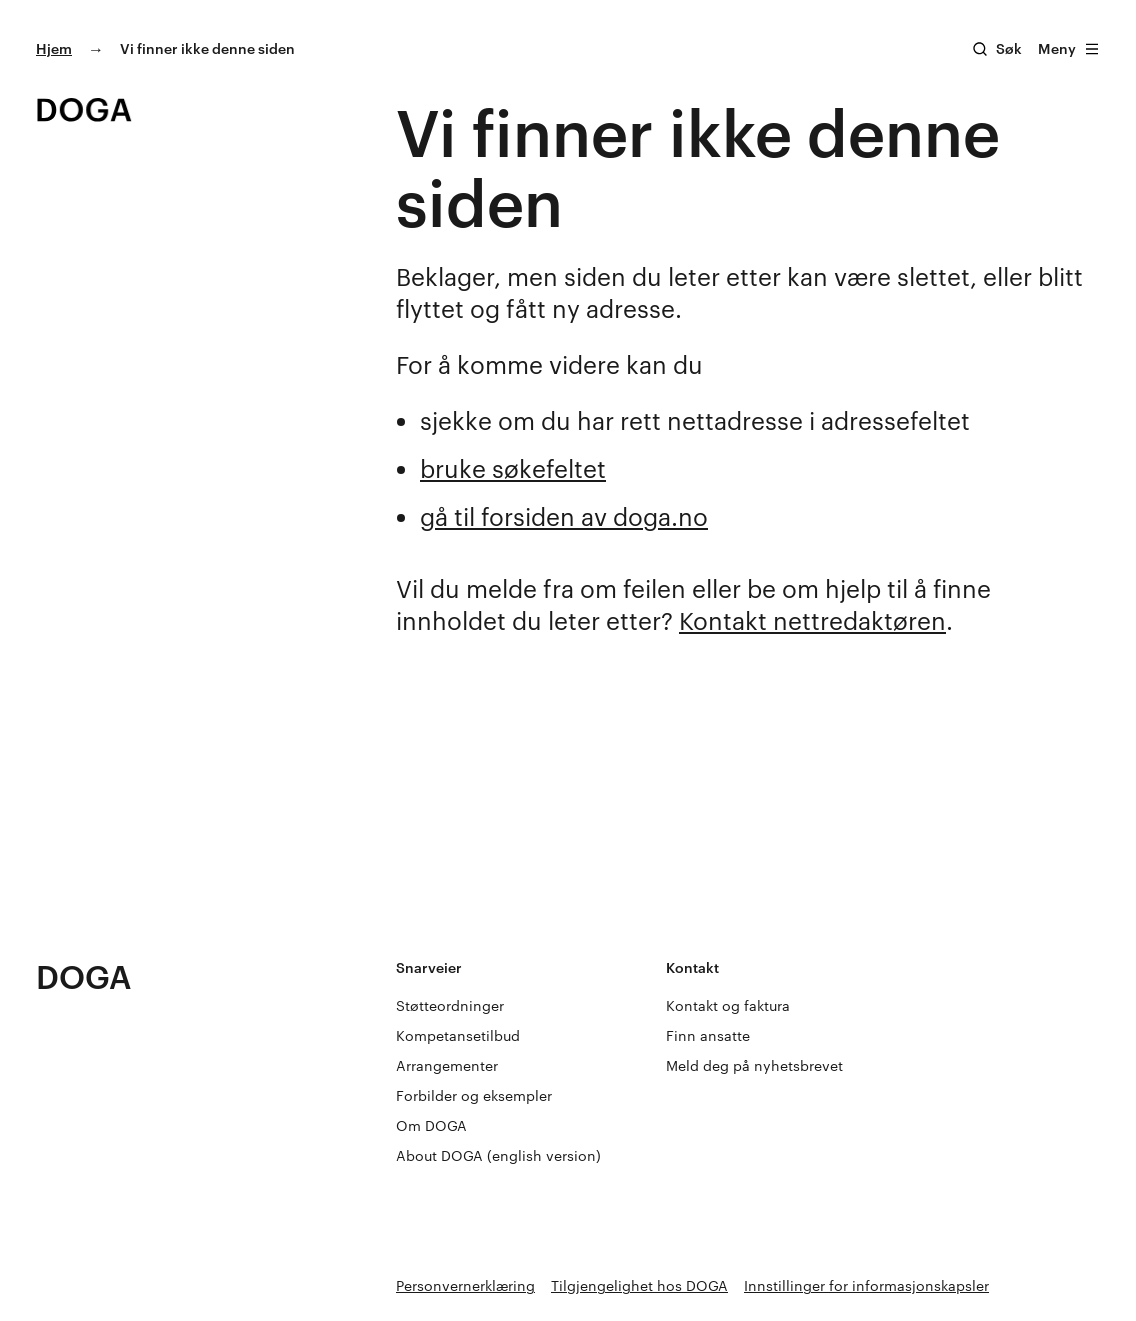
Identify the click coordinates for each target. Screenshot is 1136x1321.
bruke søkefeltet (513, 468)
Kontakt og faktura (728, 1005)
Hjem (54, 48)
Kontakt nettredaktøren (812, 620)
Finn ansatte (708, 1035)
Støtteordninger (450, 1005)
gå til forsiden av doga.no (564, 516)
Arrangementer (447, 1065)
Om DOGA (431, 1125)
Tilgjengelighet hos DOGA (639, 1285)
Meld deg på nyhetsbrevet (754, 1065)
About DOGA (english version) (498, 1155)
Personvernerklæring (465, 1285)
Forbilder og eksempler (474, 1095)
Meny (1069, 48)
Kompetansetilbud (458, 1035)
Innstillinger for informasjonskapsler (866, 1285)
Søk (1009, 48)
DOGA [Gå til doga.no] (84, 976)
